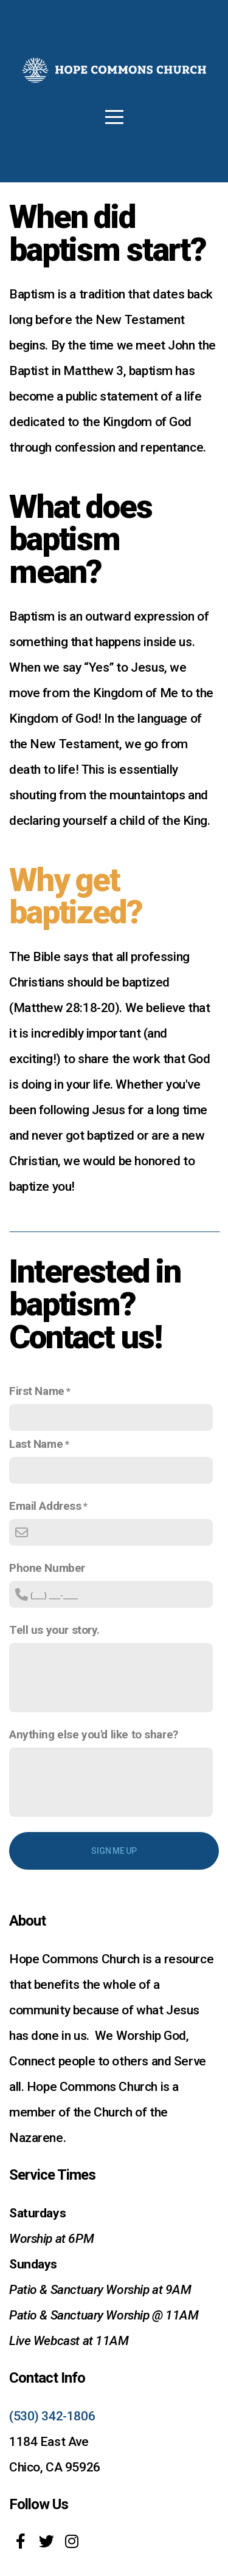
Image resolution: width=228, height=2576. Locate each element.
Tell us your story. (54, 1630)
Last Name (36, 1444)
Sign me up (113, 1851)
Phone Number (47, 1568)
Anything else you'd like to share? (93, 1734)
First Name (36, 1391)
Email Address (45, 1506)
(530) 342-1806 (52, 2416)
